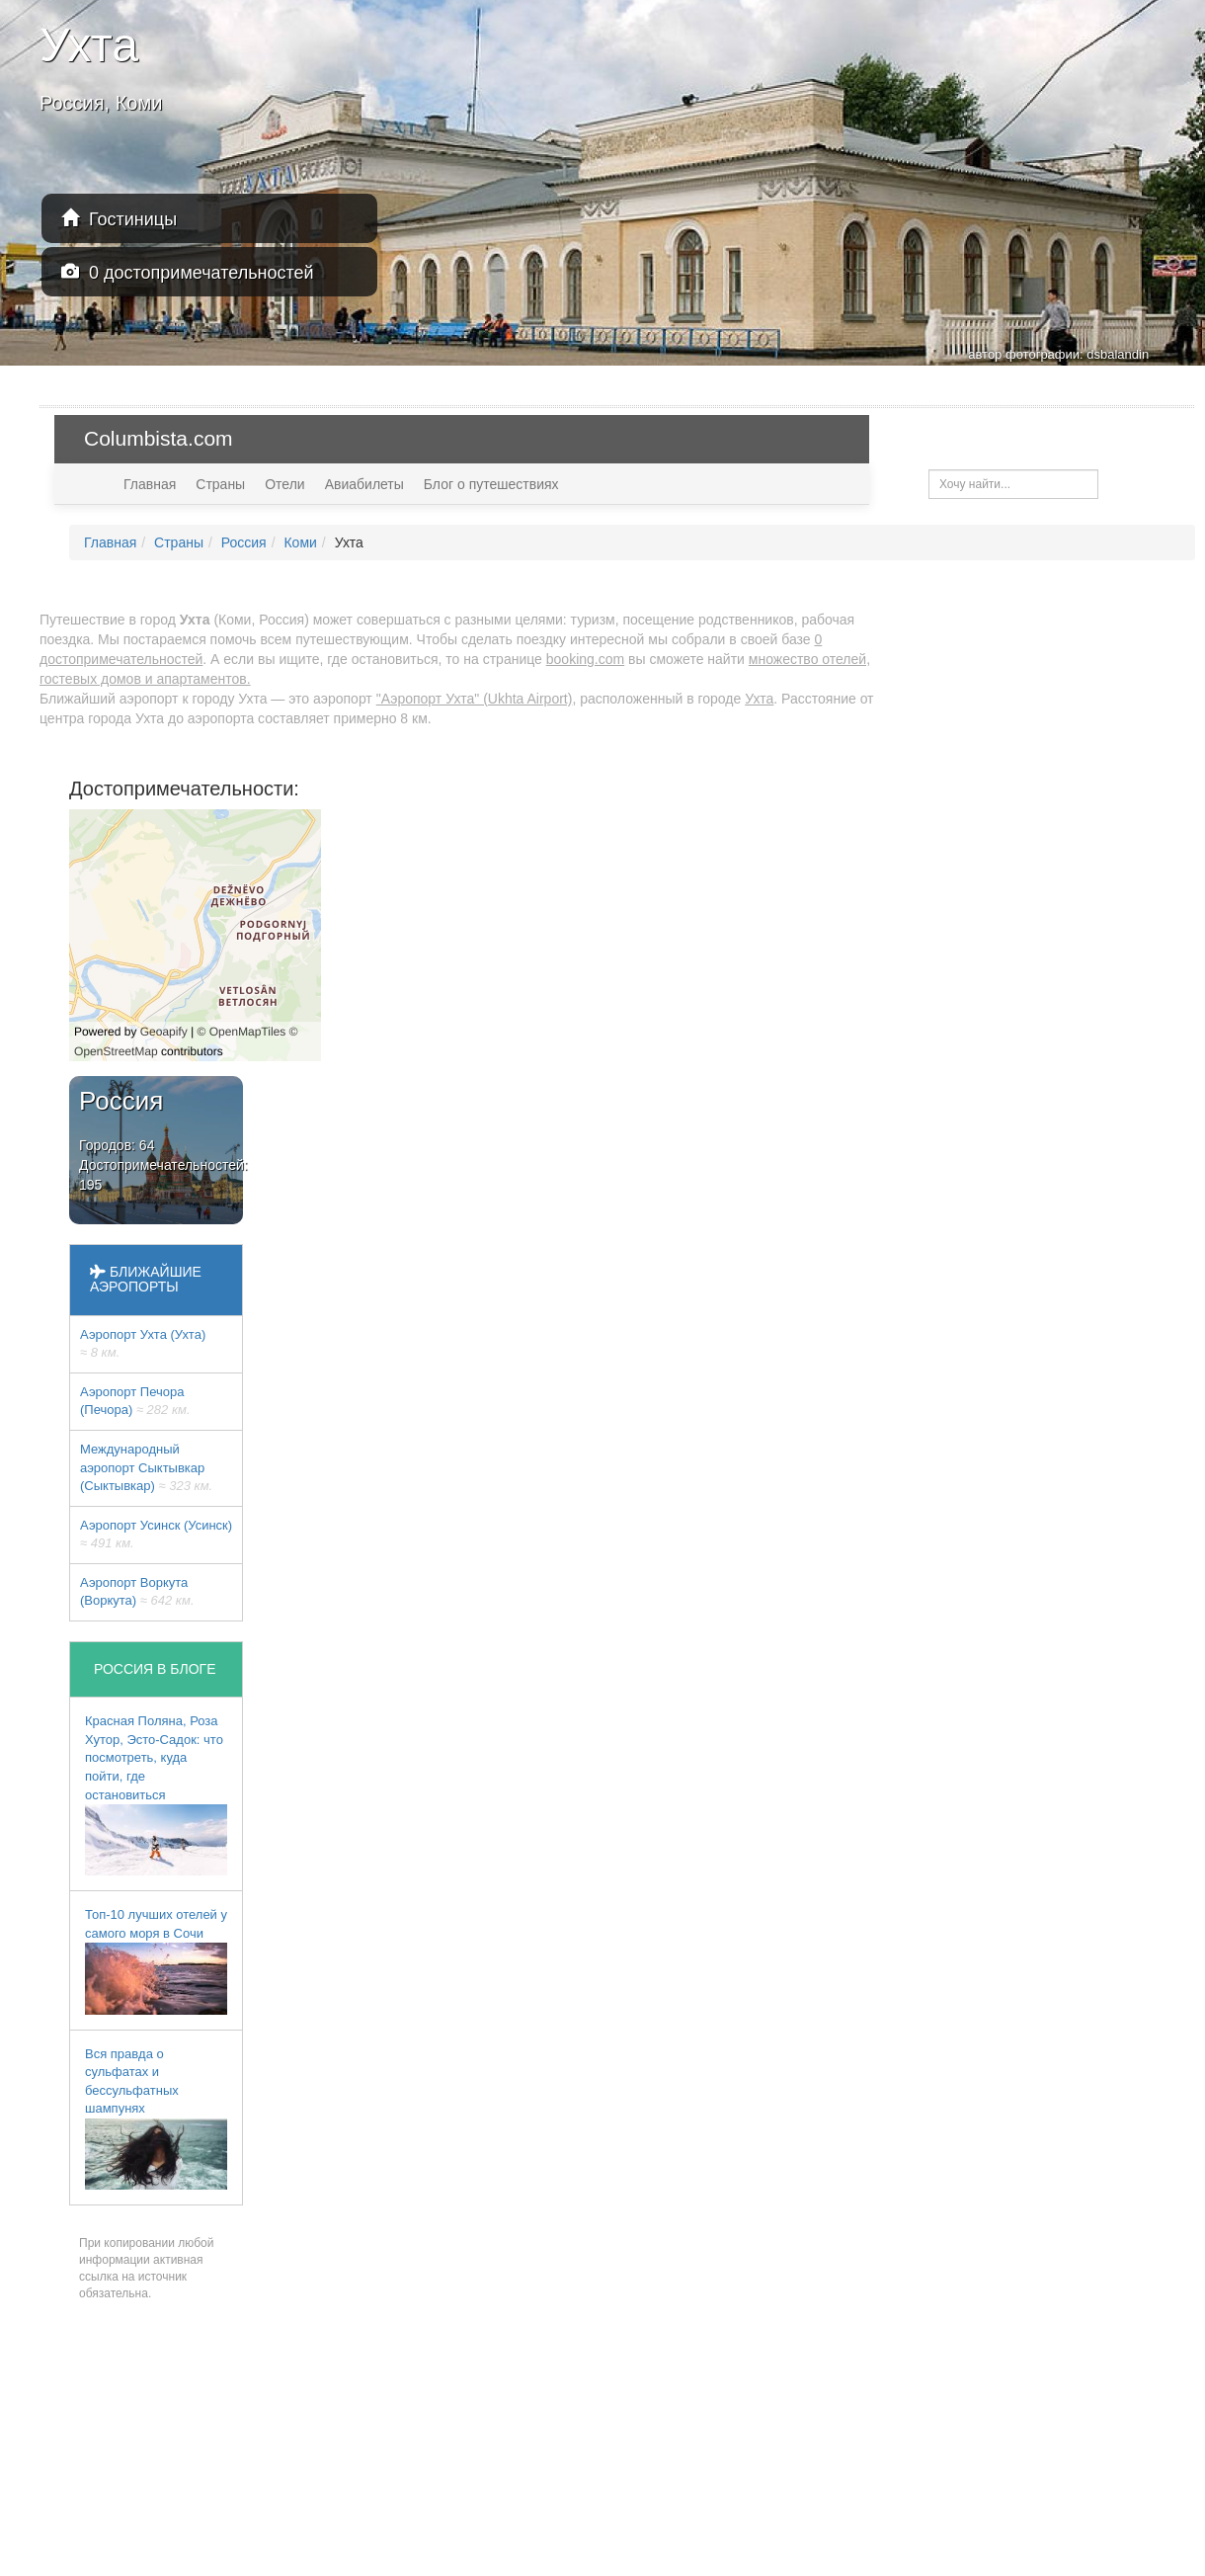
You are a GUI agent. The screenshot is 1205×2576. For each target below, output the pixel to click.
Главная (149, 484)
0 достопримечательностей (187, 272)
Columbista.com (158, 438)
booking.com (585, 659)
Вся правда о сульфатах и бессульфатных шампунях (156, 2118)
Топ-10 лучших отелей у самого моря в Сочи (156, 1960)
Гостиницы (119, 218)
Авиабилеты (364, 484)
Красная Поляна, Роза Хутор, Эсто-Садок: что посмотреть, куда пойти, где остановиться (156, 1794)
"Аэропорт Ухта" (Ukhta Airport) (474, 698)
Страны (220, 484)
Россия (244, 542)
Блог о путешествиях (491, 484)
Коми (299, 542)
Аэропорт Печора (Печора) (135, 1401)
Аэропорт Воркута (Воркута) (137, 1592)
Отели (284, 484)
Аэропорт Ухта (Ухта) (142, 1344)
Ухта (759, 698)
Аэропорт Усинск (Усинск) (156, 1534)
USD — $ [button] (1143, 438)
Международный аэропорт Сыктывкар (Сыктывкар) (146, 1467)
